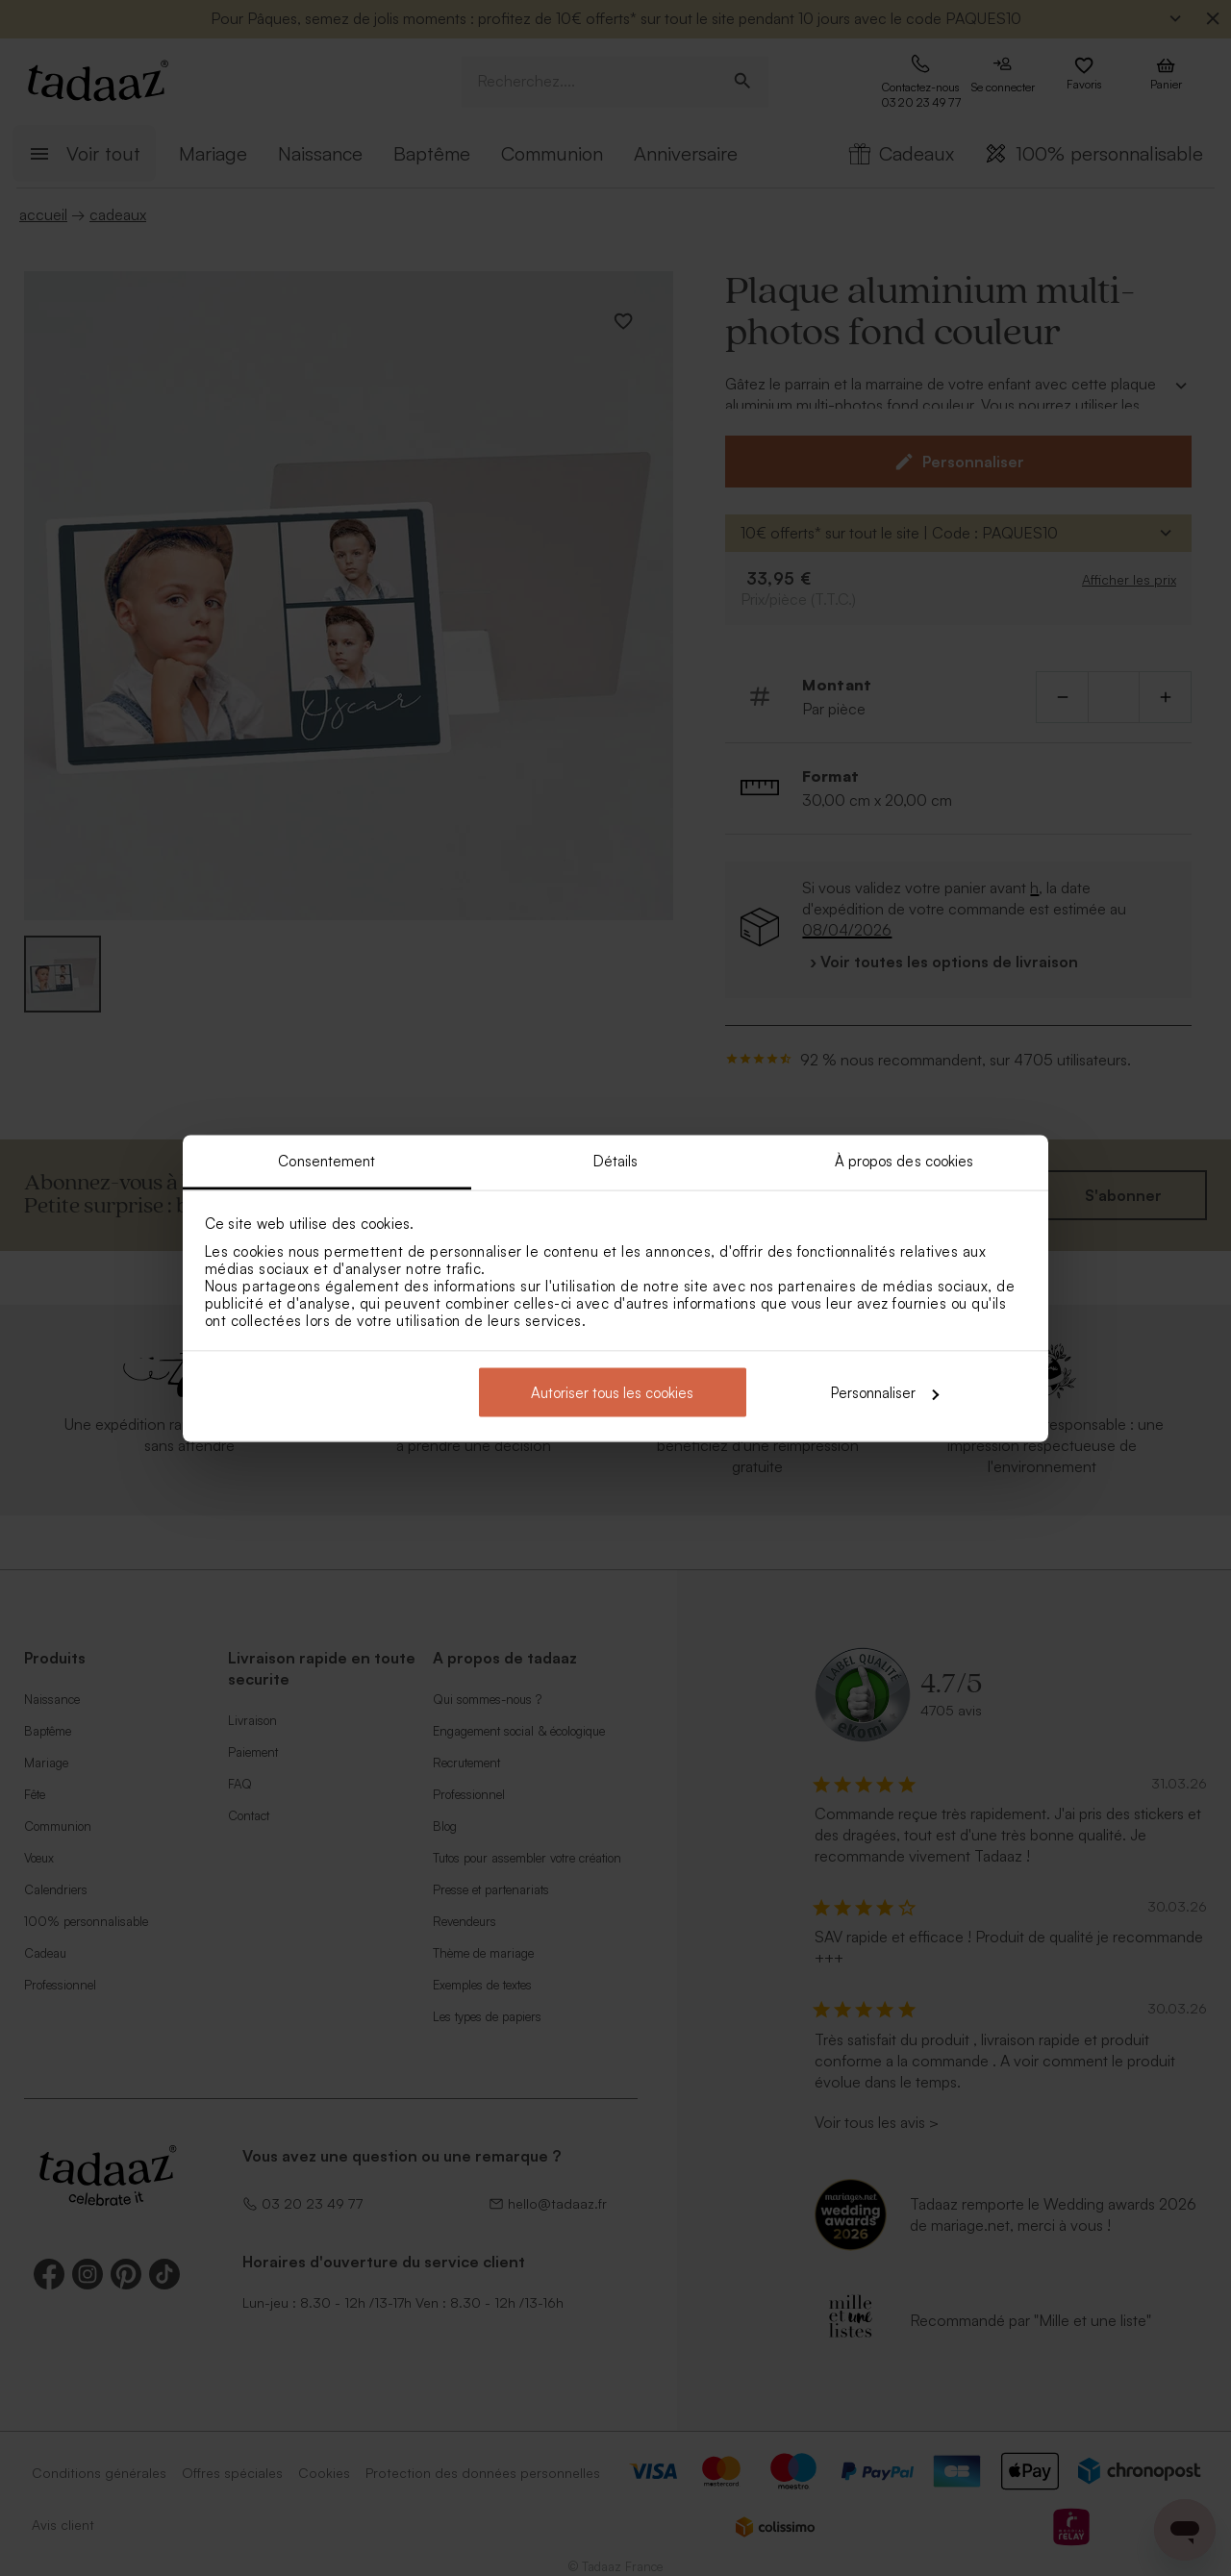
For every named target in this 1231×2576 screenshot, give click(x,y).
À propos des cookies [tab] (904, 1160)
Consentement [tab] (326, 1160)
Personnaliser (885, 1393)
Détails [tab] (616, 1160)
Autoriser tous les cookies (612, 1393)
